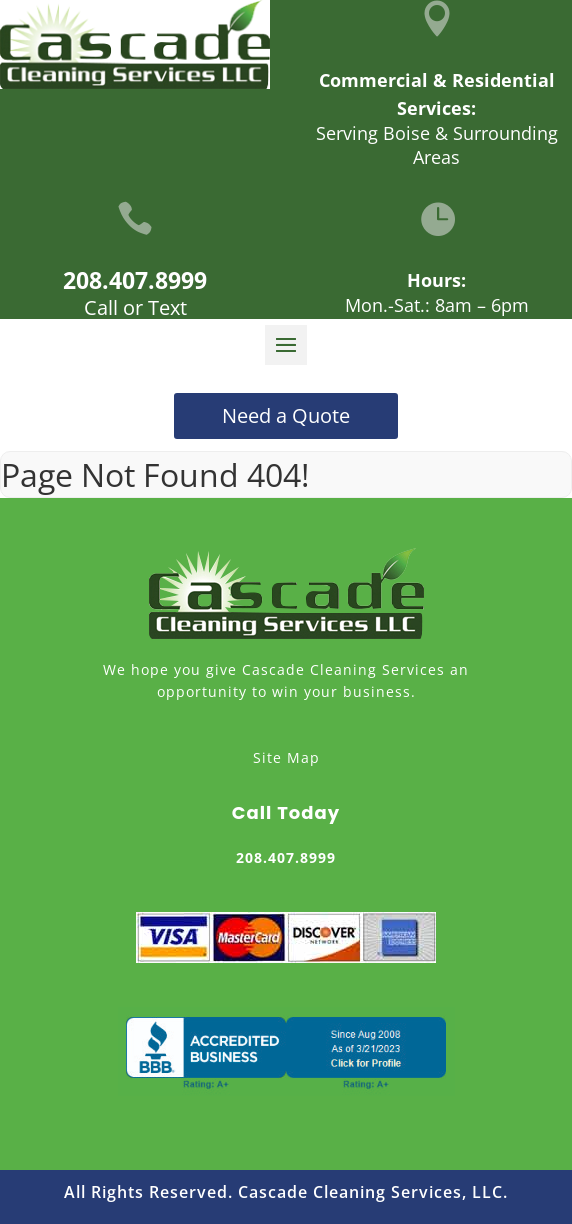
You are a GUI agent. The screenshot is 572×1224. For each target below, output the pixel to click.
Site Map (286, 757)
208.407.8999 (135, 280)
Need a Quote (286, 415)
